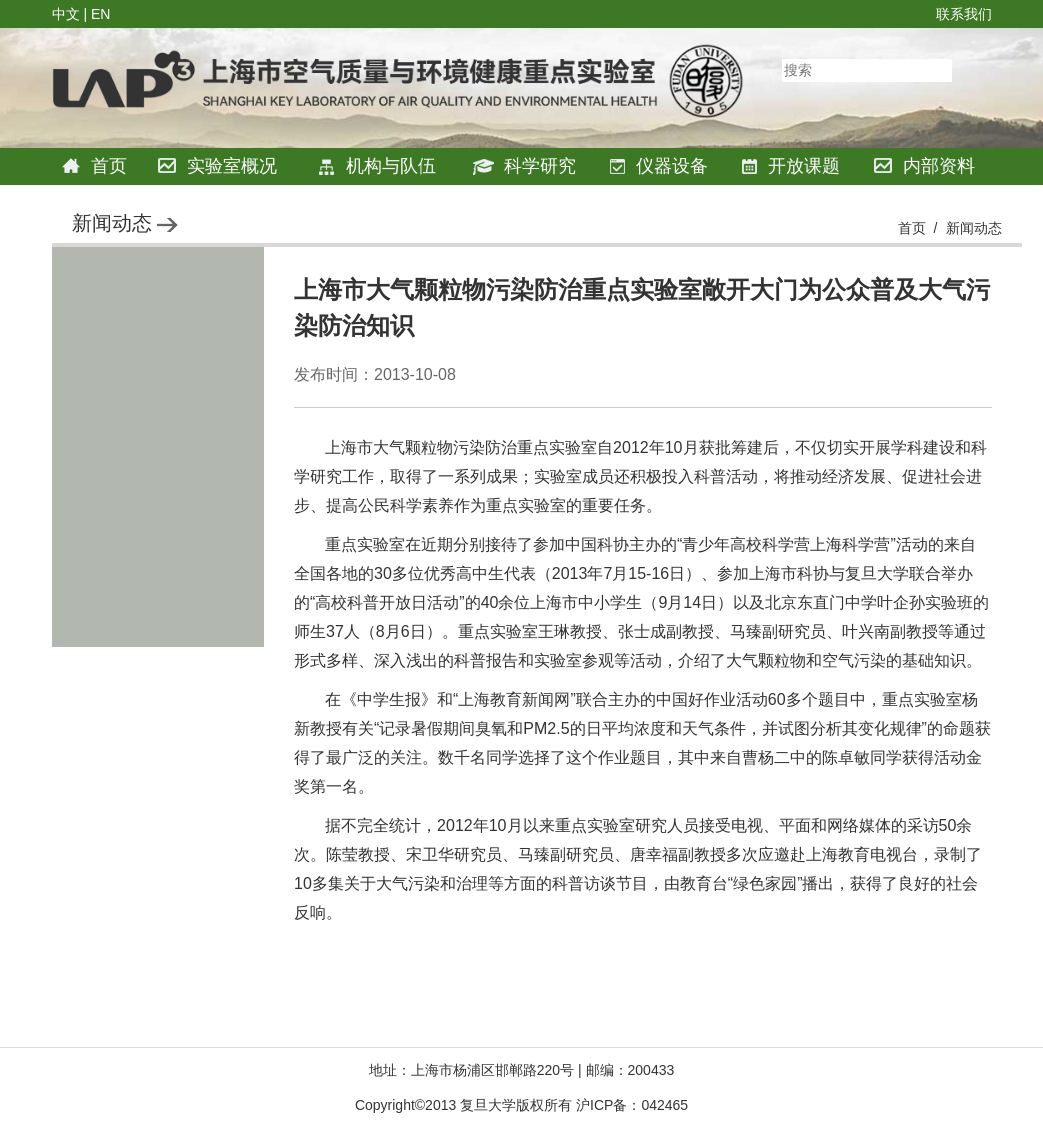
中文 (66, 14)
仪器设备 (658, 166)
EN (100, 14)
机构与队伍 (376, 166)
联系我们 (964, 14)
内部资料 (924, 166)
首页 (94, 166)
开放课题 (790, 166)
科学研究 (524, 166)
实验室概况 (217, 166)
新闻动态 (974, 228)
